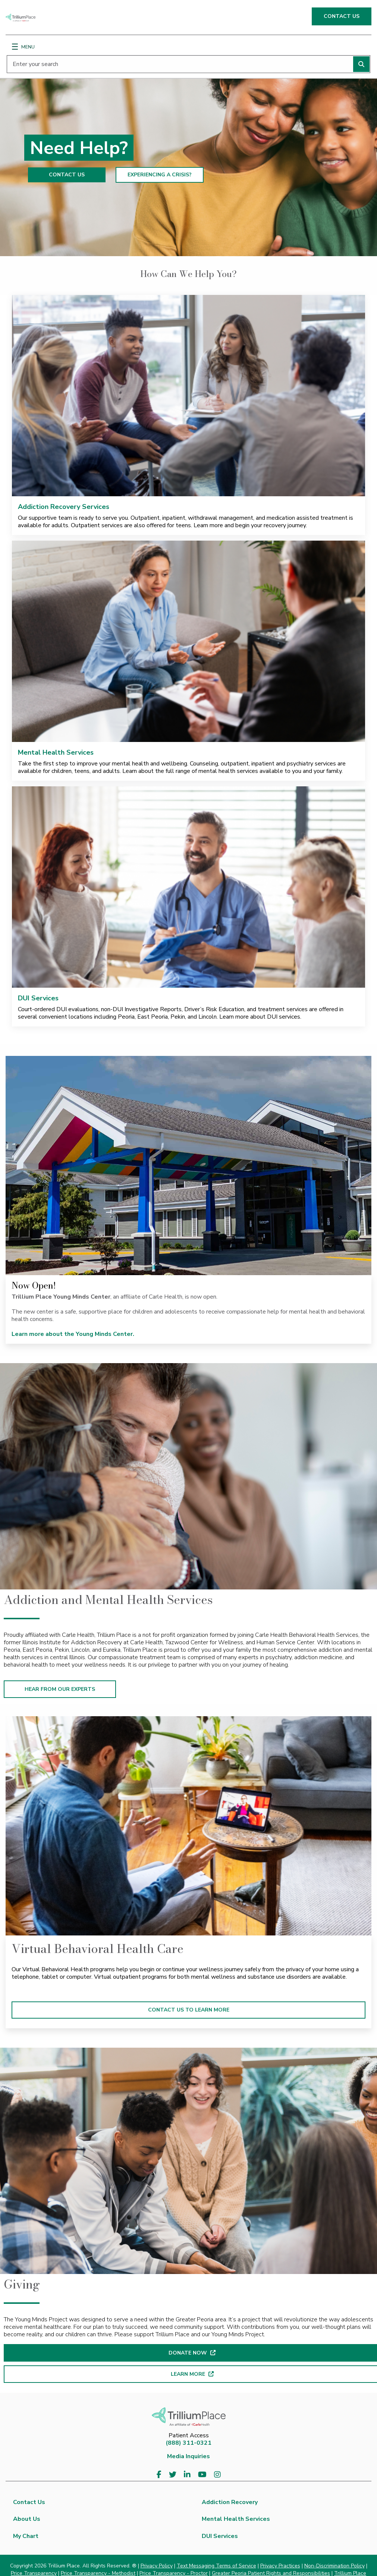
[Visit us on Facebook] (159, 2475)
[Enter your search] (188, 64)
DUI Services (38, 998)
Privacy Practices (280, 2565)
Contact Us (29, 2502)
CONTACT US (341, 16)
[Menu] (15, 47)
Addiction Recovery (230, 2502)
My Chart (25, 2536)
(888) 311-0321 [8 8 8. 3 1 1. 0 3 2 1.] (188, 2443)
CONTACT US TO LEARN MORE (188, 2009)
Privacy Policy (157, 2565)
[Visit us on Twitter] (172, 2475)
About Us (26, 2519)
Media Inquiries (188, 2456)
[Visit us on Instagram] (217, 2475)
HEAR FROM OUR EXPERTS (60, 1689)
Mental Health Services (56, 752)
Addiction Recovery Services (63, 506)
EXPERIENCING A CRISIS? (160, 174)
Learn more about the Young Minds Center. (74, 1334)
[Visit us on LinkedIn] (187, 2475)
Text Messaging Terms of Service (216, 2565)
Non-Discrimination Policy (334, 2565)
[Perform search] (361, 64)
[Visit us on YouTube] (202, 2475)
